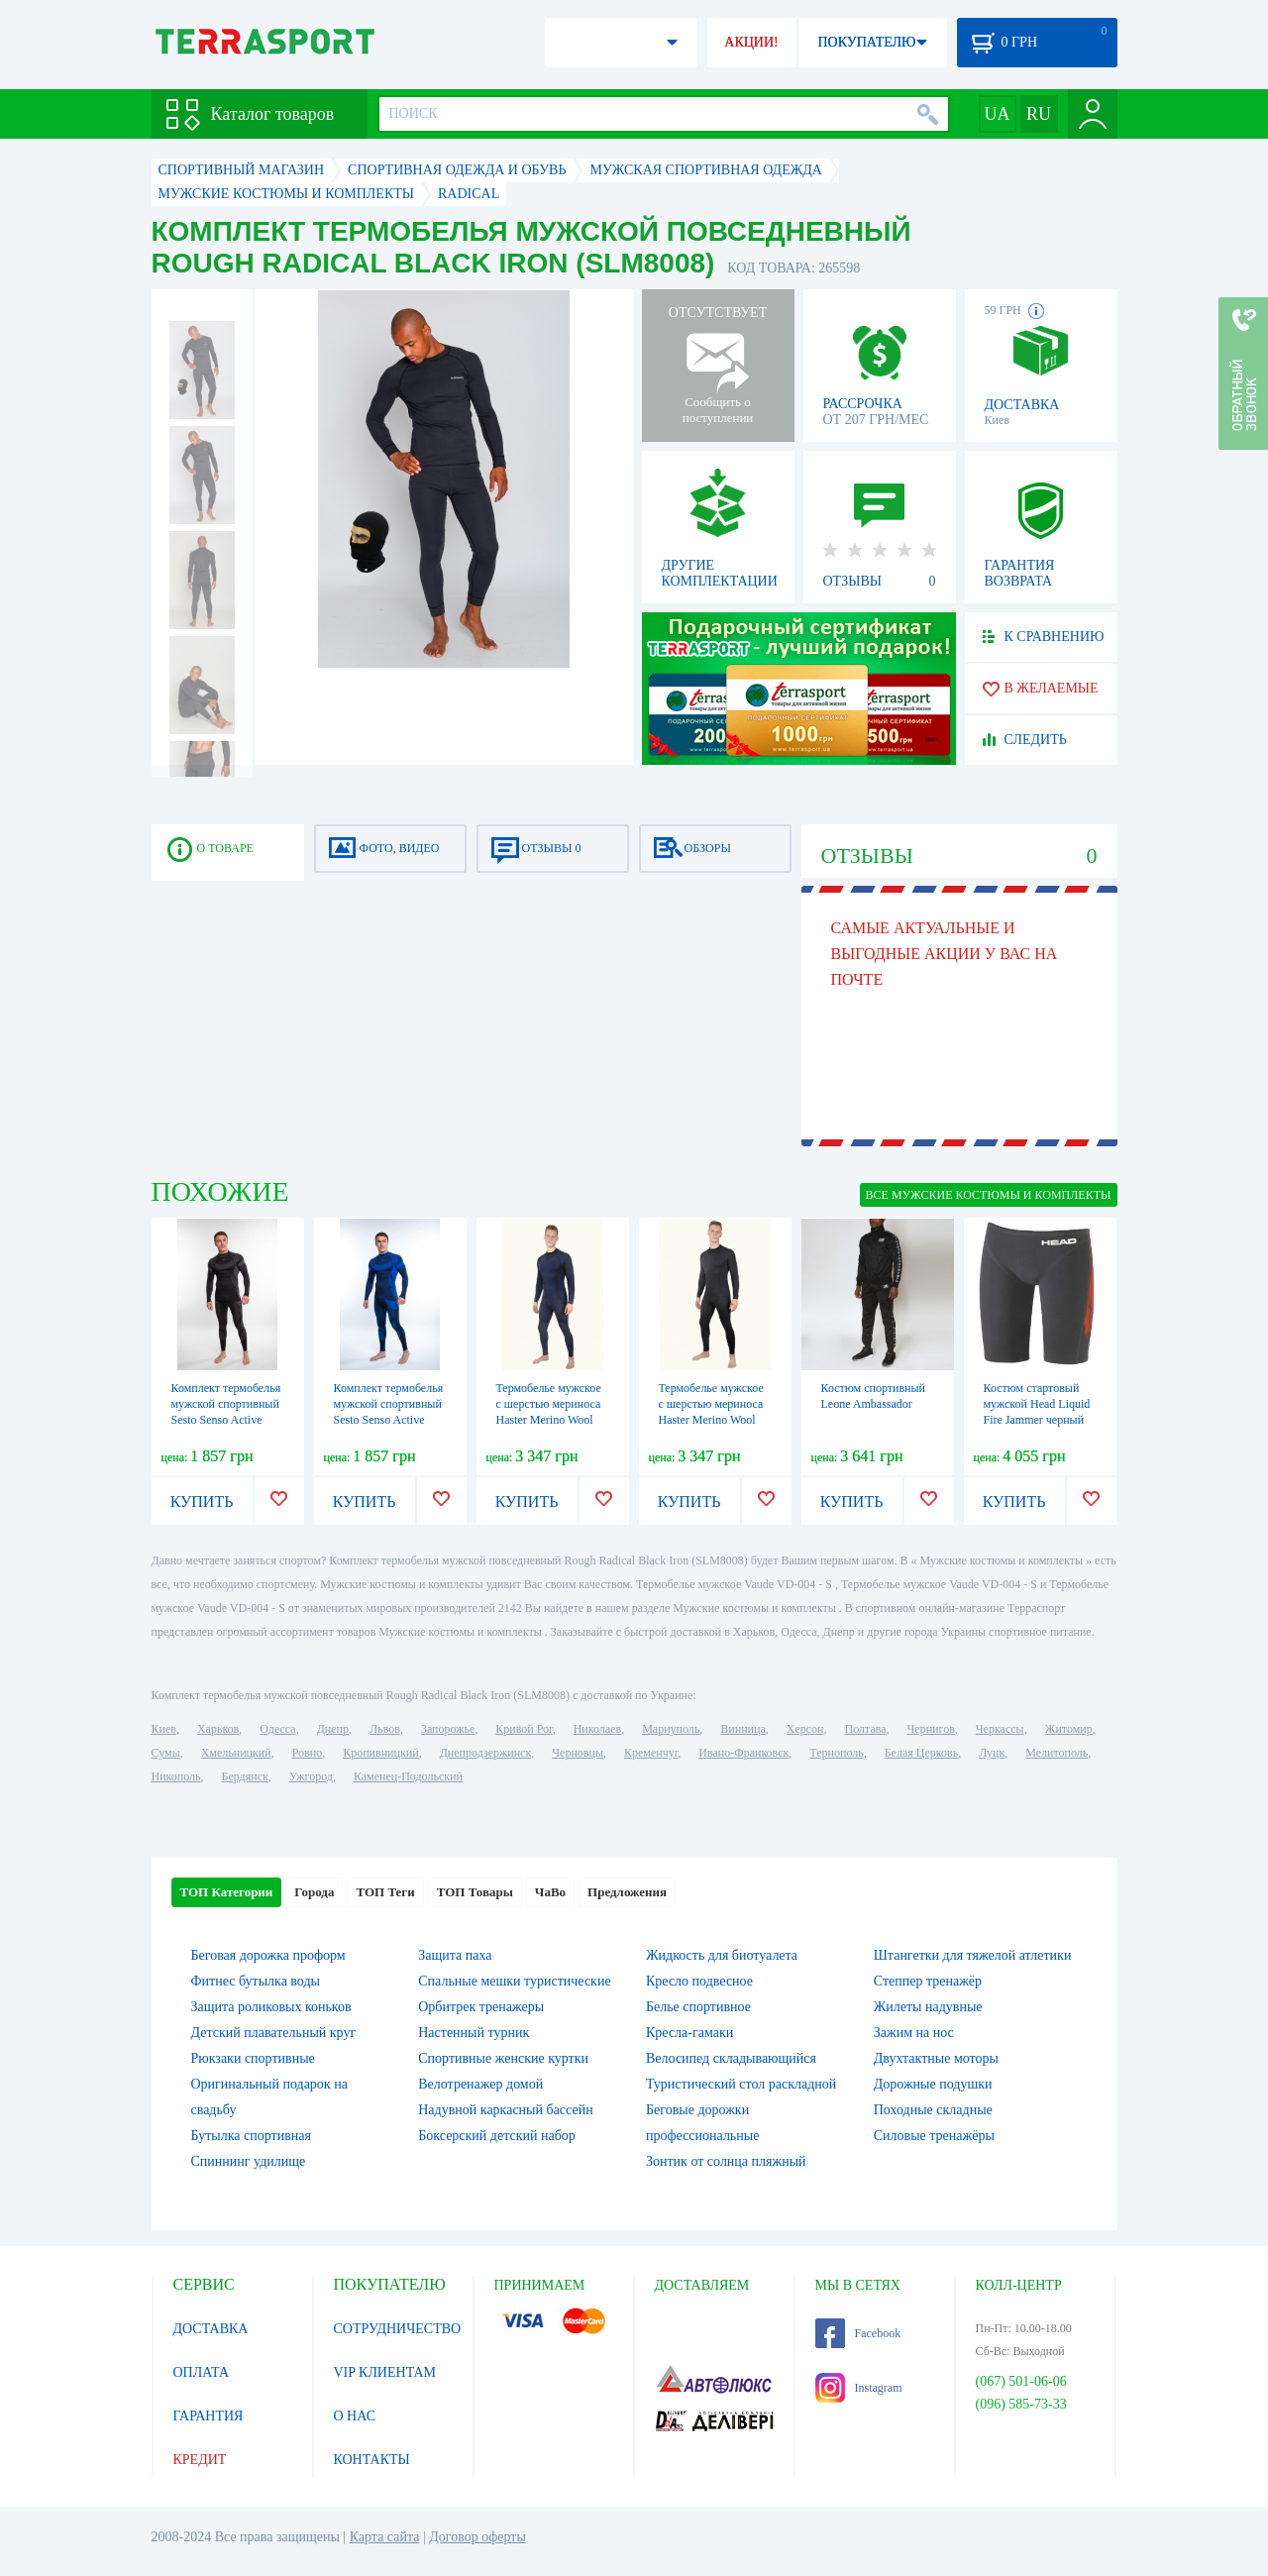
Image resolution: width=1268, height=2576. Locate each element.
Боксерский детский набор (497, 2135)
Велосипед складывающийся (731, 2058)
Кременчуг (651, 1753)
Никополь (176, 1776)
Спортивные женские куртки (503, 2058)
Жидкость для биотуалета (721, 1955)
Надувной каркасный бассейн (505, 2109)
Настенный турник (473, 2032)
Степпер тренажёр (928, 1981)
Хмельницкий (236, 1753)
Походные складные (933, 2109)
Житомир (1069, 1729)
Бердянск (245, 1776)
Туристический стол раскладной (741, 2084)
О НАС (354, 2416)
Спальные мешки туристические (514, 1981)
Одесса (277, 1729)
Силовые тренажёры (934, 2135)
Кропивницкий (380, 1753)
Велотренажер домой (480, 2084)
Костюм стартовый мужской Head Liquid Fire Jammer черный (1037, 1404)
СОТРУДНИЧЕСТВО (398, 2328)
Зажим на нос (914, 2032)
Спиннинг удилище (248, 2161)
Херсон (805, 1729)
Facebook (858, 2333)
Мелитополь (1056, 1753)
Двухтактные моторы (936, 2058)
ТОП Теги (385, 1891)
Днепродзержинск (486, 1753)
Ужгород (311, 1776)
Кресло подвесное (699, 1981)
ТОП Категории (226, 1891)
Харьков (218, 1729)
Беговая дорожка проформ (268, 1955)
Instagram (858, 2388)
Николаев (597, 1729)
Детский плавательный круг (274, 2032)
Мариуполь (670, 1729)
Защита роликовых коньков (271, 2006)
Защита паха (454, 1955)
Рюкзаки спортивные (253, 2058)
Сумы (166, 1753)
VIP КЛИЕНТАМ (385, 2372)
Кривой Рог (523, 1729)
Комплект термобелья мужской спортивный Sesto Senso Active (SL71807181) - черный (226, 1419)
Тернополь (836, 1753)
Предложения (627, 1891)
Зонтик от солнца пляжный (726, 2161)
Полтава (866, 1729)
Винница (742, 1729)
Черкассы (1000, 1729)
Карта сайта (385, 2536)
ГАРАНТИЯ (208, 2416)
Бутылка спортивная (251, 2135)
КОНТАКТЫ (372, 2459)
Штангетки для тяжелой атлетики (973, 1955)
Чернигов (931, 1729)
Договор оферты (477, 2536)
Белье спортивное (698, 2006)
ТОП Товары (475, 1891)
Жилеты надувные (928, 2006)
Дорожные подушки (933, 2084)
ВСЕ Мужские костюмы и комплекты (988, 1195)
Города (314, 1891)
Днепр (333, 1729)
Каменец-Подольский (408, 1776)
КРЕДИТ (200, 2459)
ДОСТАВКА (211, 2328)
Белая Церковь (921, 1753)
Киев (164, 1729)
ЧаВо (550, 1891)
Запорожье (448, 1729)
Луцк (991, 1753)
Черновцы (577, 1753)
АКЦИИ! (751, 42)
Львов (385, 1729)
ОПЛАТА (201, 2372)
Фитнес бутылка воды (255, 1981)
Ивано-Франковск (743, 1753)
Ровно (307, 1753)
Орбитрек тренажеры (481, 2006)
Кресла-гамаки (689, 2032)
